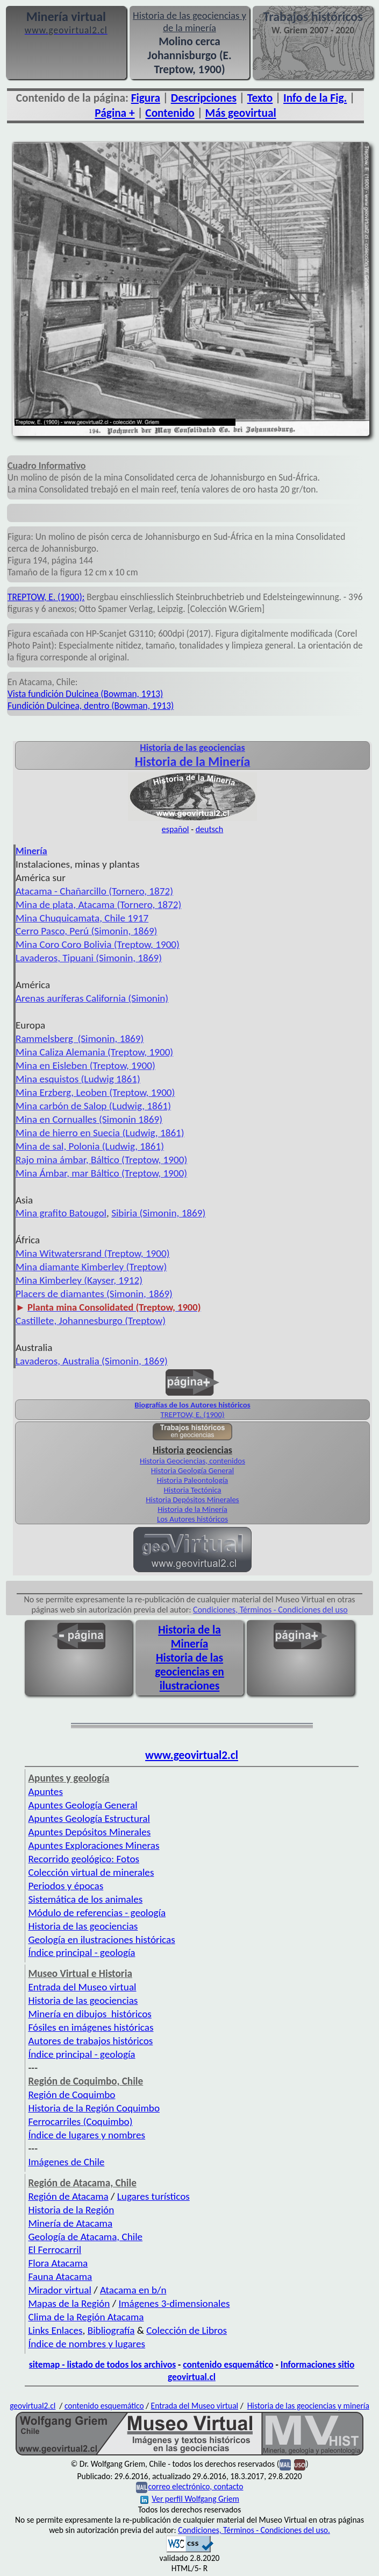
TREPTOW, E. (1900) (192, 1414)
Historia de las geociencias (83, 1926)
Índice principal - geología (81, 1952)
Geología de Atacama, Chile (85, 2236)
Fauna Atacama (60, 2276)
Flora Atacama (58, 2263)
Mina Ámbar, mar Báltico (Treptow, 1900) (101, 1173)
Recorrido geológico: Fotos (83, 1859)
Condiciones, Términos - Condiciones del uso (270, 1609)
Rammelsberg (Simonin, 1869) (80, 1038)
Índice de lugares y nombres (86, 2135)
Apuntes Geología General (82, 1805)
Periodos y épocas (65, 1886)
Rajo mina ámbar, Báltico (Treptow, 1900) (101, 1159)
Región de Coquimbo (71, 2094)
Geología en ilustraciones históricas (101, 1939)
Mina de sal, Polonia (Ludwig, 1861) (90, 1146)
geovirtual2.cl (32, 2406)
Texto (260, 98)
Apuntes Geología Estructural (88, 1818)
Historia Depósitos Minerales (192, 1499)
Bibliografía (111, 2330)
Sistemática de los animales (85, 1899)
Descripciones (204, 98)
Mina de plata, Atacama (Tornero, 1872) (98, 904)
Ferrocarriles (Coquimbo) (80, 2121)
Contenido (169, 113)
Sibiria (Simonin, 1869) (158, 1213)
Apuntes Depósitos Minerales (89, 1832)
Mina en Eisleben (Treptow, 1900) (85, 1065)
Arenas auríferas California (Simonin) (92, 998)
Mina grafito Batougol (61, 1213)
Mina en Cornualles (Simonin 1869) (89, 1119)
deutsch (210, 829)
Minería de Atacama (70, 2223)
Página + (114, 113)
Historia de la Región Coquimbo (94, 2108)
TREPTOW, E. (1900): (46, 597)
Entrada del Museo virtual (82, 1987)
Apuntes (45, 1791)
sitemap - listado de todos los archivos (102, 2364)
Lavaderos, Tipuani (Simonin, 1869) (89, 958)
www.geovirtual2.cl (191, 1755)
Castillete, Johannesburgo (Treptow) (91, 1320)
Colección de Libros (186, 2330)
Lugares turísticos (153, 2196)
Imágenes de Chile (66, 2162)
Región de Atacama (68, 2196)
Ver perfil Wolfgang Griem (189, 2499)
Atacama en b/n (133, 2290)
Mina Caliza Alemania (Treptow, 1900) (94, 1052)
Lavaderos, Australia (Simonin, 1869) (92, 1361)
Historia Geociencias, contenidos (192, 1461)
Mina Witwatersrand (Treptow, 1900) (93, 1253)
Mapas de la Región (69, 2303)
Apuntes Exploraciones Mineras (93, 1845)
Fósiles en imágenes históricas (90, 2027)
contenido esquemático (228, 2364)
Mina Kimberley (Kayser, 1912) (79, 1280)
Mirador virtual (59, 2290)
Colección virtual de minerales (91, 1872)
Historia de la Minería (192, 1509)
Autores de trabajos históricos (90, 2041)
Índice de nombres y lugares (86, 2344)
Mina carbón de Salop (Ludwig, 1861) (93, 1106)
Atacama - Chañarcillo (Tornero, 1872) (94, 891)
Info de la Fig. (315, 98)
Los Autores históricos (192, 1519)
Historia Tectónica (192, 1490)
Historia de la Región (71, 2210)
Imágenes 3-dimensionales (174, 2303)
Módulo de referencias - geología (97, 1912)
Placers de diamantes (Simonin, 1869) (94, 1293)
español (175, 829)
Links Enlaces (55, 2330)
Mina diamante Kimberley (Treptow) (91, 1267)
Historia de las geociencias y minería (308, 2406)
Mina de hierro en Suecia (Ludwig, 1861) (100, 1133)
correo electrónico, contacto (195, 2486)
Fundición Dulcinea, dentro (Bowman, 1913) (91, 706)
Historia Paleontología (192, 1480)
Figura (145, 98)
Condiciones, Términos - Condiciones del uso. (254, 2530)
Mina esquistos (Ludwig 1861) (78, 1079)
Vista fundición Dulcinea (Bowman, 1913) (85, 694)
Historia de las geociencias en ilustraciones (189, 1672)
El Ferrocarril (54, 2249)
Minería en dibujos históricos (89, 2014)
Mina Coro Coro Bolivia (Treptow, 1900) (98, 944)
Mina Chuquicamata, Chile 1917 (82, 918)
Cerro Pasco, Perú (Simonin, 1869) (86, 931)
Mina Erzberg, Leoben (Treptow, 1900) (95, 1092)
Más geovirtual (240, 113)
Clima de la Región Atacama (86, 2317)
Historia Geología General (192, 1470)
